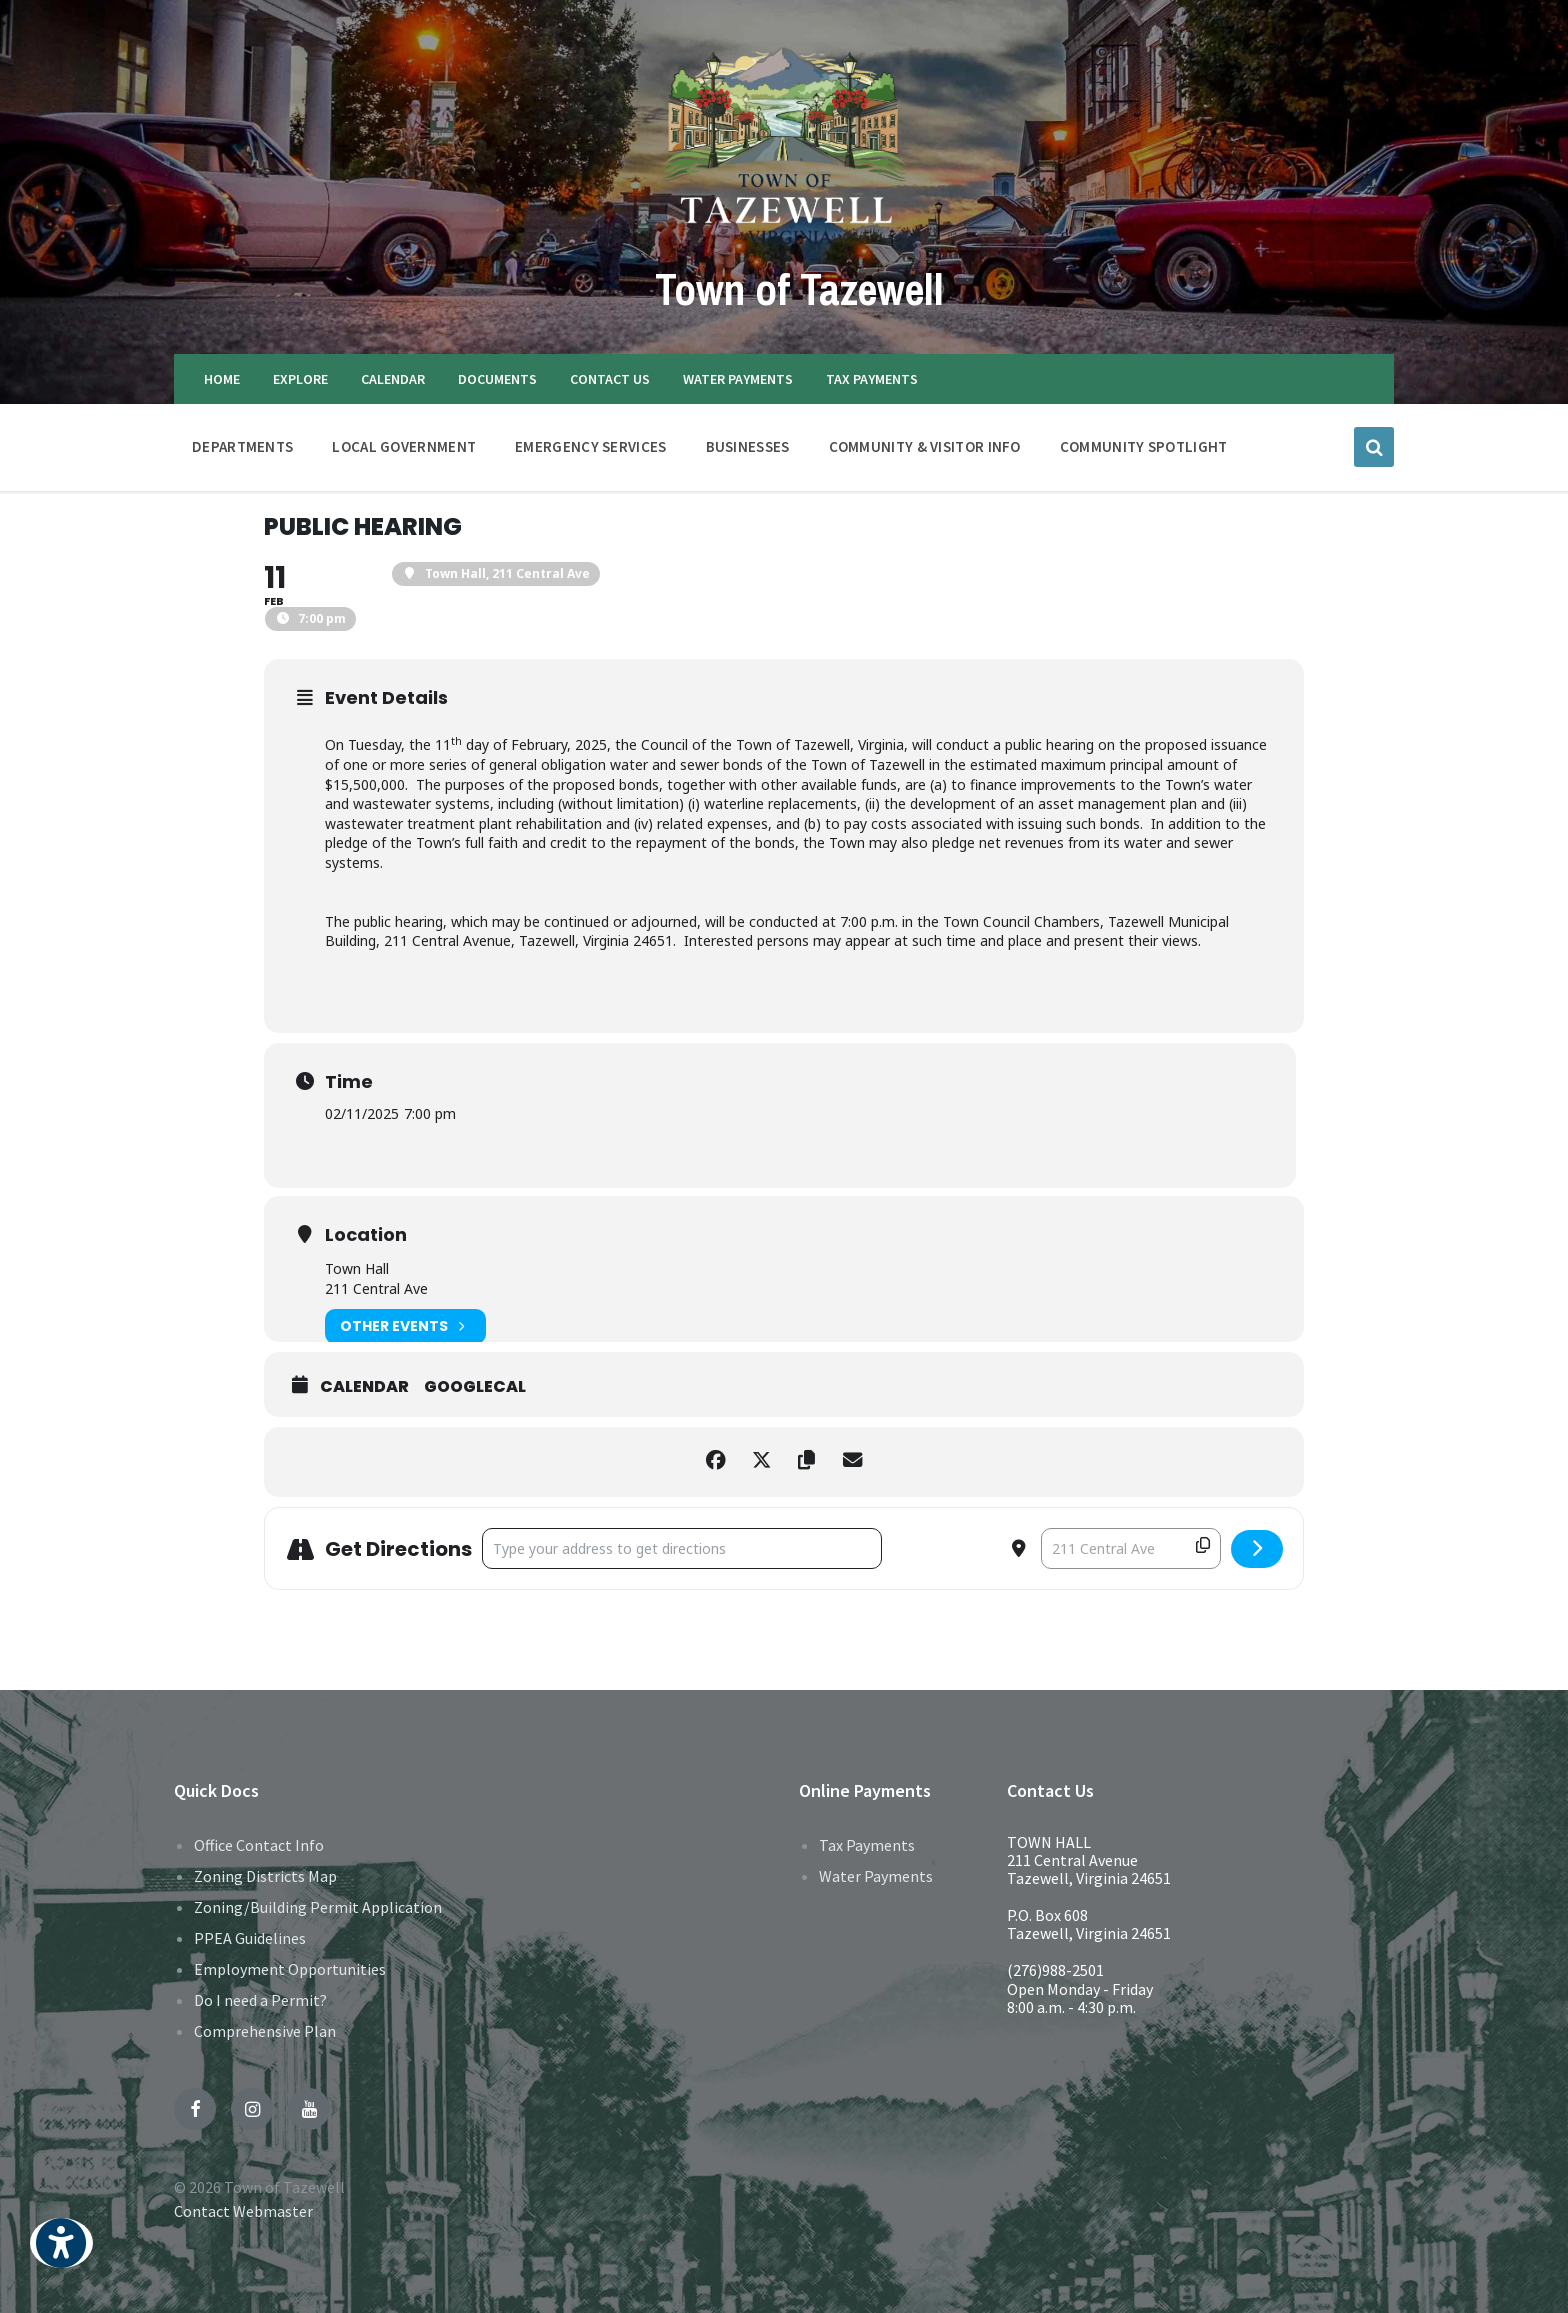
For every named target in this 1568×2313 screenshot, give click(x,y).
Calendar (364, 1387)
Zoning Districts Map (265, 1876)
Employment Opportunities (290, 1969)
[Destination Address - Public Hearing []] (1131, 1548)
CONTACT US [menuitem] (610, 379)
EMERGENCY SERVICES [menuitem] (590, 446)
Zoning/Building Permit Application (318, 1907)
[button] (61, 2256)
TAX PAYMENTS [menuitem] (872, 379)
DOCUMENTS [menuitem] (497, 379)
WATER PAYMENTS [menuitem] (738, 379)
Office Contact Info (259, 1845)
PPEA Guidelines (250, 1938)
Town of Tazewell (799, 287)
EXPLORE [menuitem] (300, 379)
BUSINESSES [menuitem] (748, 446)
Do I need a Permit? (260, 2000)
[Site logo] (784, 243)
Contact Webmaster (243, 2211)
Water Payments (876, 1876)
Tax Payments (867, 1845)
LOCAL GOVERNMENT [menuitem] (404, 446)
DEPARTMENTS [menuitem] (242, 446)
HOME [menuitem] (222, 379)
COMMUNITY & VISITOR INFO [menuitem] (925, 446)
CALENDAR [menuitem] (393, 379)
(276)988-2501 (1055, 1970)
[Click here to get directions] (1257, 1549)
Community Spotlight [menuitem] (1144, 446)
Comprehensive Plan (265, 2031)
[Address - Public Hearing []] (682, 1548)
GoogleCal (475, 1387)
